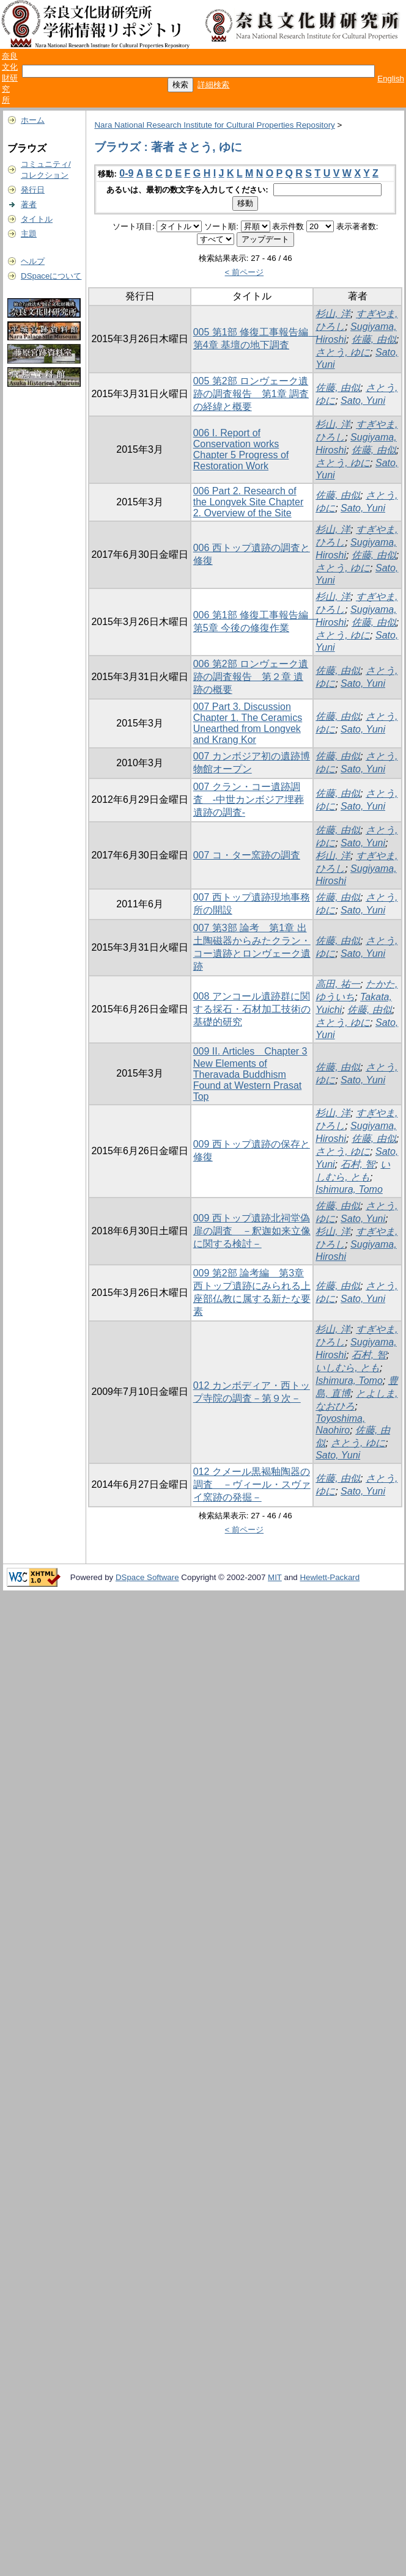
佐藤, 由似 (374, 339)
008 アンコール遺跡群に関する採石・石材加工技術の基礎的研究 (252, 1009)
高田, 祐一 (338, 984)
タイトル (37, 219)
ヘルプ (33, 261)
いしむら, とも (348, 1368)
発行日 (33, 189)
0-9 (126, 173)
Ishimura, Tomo (349, 1189)
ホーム (33, 120)
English (390, 78)
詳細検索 (213, 84)
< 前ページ (244, 272)
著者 (29, 204)
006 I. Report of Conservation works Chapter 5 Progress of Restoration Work (241, 449)
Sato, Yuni (363, 400)
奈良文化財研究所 (10, 77)
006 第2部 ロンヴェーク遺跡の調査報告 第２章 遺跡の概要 (250, 677)
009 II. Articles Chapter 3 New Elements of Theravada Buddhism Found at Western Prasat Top (250, 1074)
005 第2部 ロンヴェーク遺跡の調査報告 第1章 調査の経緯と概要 (251, 394)
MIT (275, 1577)
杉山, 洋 (333, 314)
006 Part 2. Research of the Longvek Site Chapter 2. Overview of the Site (248, 502)
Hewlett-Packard (330, 1577)
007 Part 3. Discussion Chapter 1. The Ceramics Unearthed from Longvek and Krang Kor (247, 723)
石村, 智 (358, 1164)
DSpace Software (147, 1577)
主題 (29, 233)
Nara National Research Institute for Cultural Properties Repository (214, 125)
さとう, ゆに (343, 352)
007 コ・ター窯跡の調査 (246, 855)
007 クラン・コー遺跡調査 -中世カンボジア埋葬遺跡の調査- (248, 799)
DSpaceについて (51, 275)
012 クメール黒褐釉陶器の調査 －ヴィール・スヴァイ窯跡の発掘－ (252, 1484)
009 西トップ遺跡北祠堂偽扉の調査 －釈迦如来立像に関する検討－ (252, 1231)
